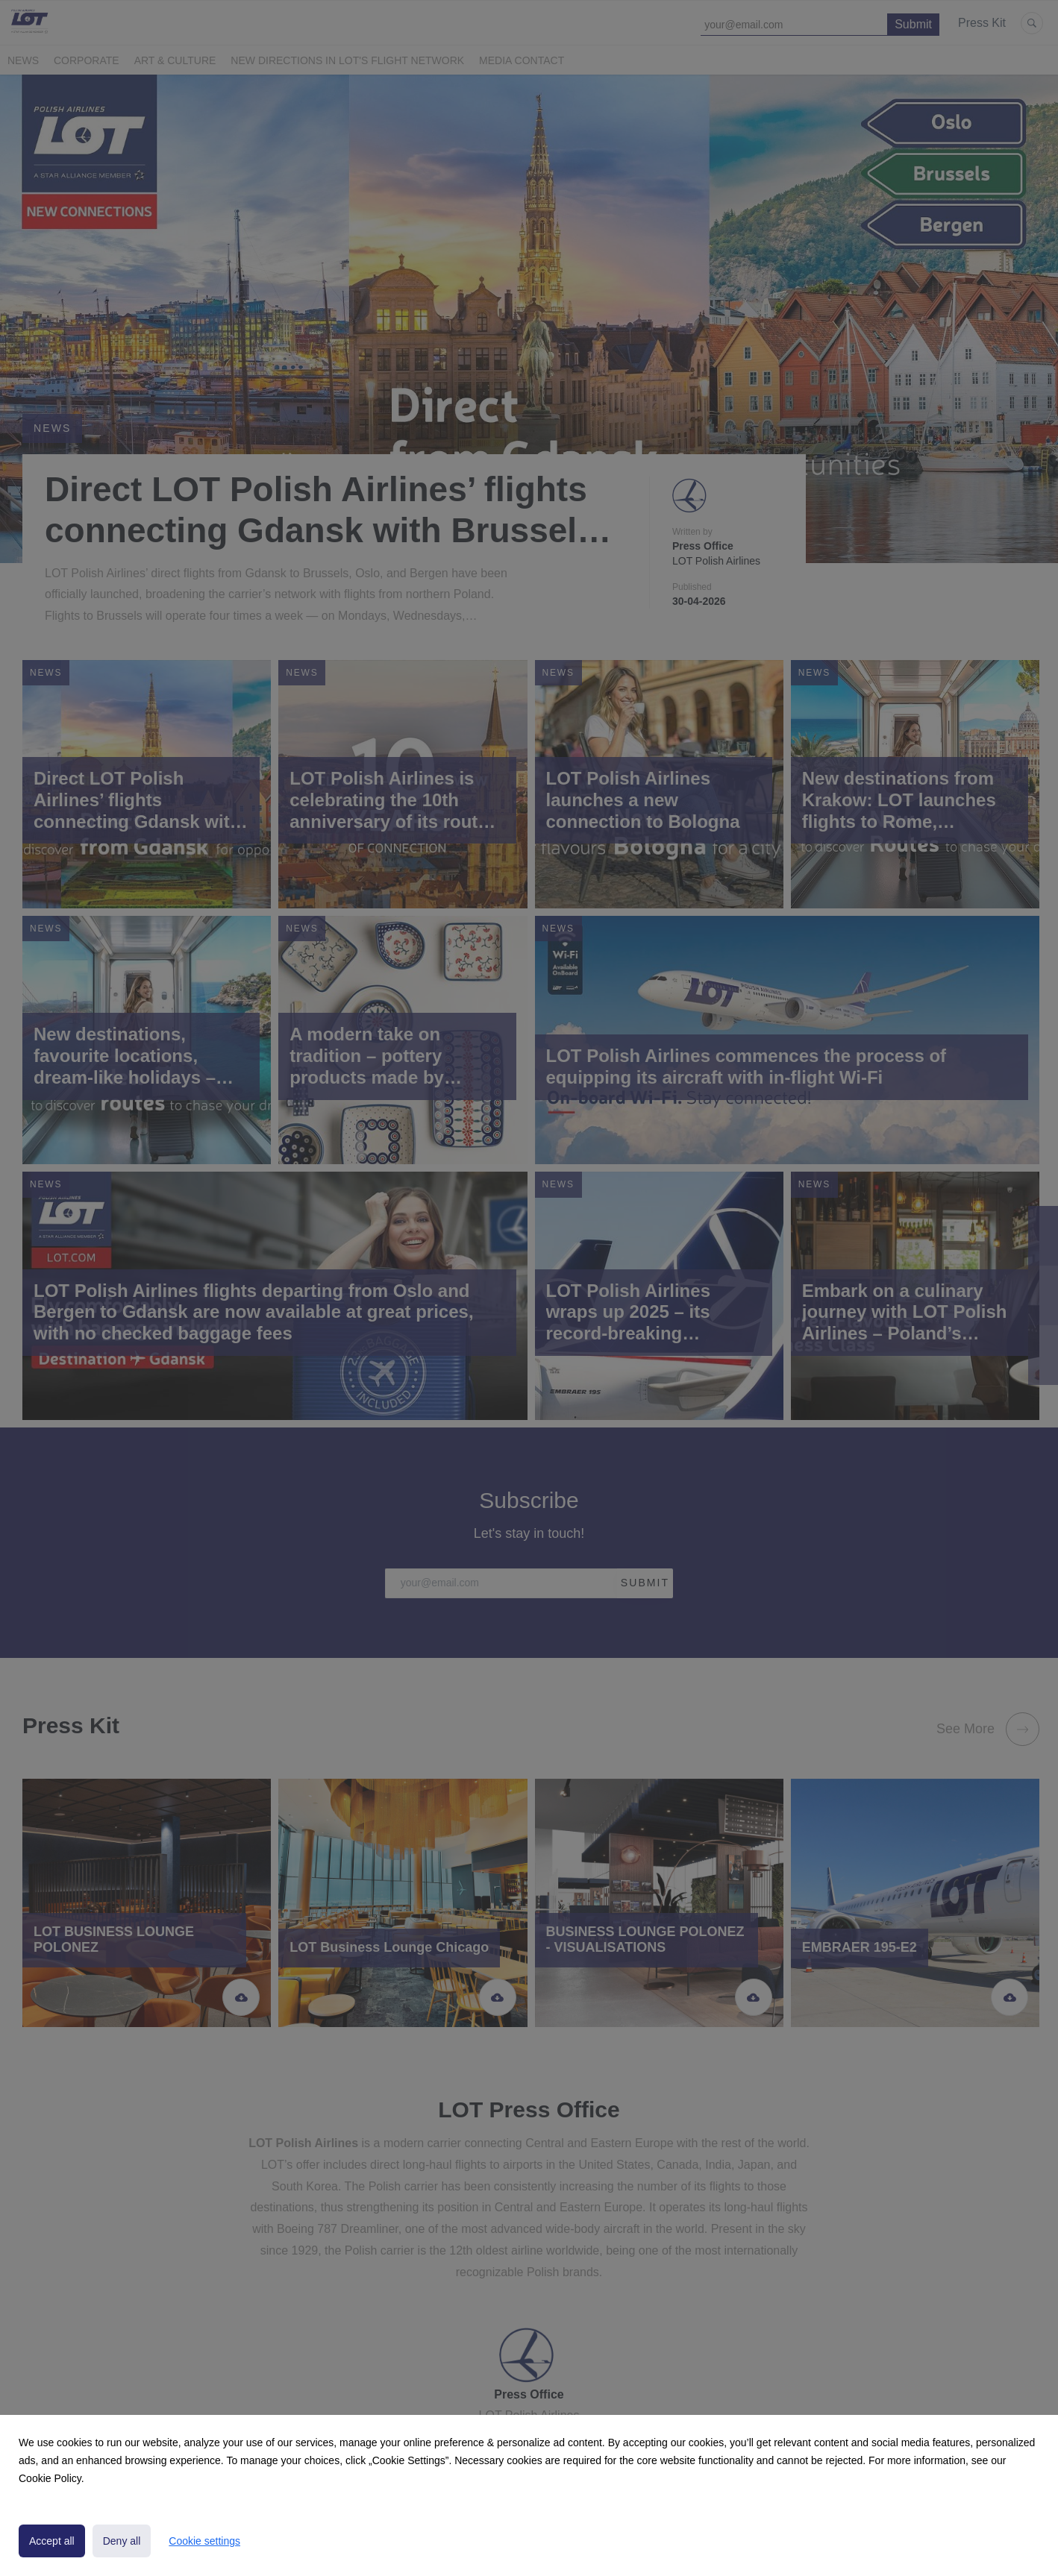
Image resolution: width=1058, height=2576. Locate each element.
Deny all (122, 2541)
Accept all (52, 2541)
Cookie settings (204, 2541)
